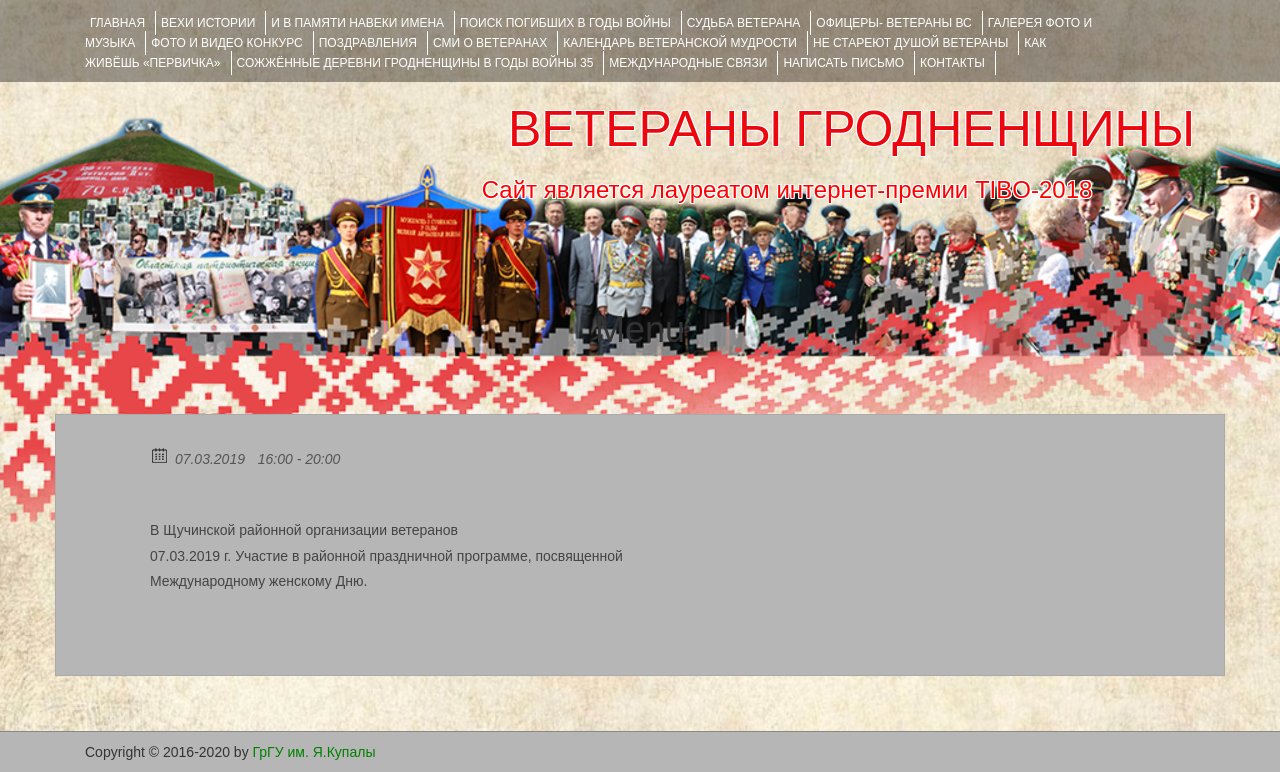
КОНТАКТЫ (952, 63)
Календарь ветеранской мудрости (680, 43)
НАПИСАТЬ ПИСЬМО (843, 63)
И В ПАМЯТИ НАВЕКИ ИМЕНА (357, 23)
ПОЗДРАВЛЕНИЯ (368, 43)
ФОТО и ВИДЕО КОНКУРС (226, 43)
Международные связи (688, 63)
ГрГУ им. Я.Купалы (314, 752)
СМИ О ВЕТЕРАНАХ (490, 43)
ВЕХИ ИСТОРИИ (208, 23)
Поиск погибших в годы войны (565, 23)
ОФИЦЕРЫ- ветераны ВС (893, 23)
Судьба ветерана (744, 23)
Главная (117, 23)
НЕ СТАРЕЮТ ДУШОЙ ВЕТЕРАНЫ (910, 43)
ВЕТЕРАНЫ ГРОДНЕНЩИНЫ (851, 129)
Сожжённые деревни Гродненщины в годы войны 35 (415, 63)
